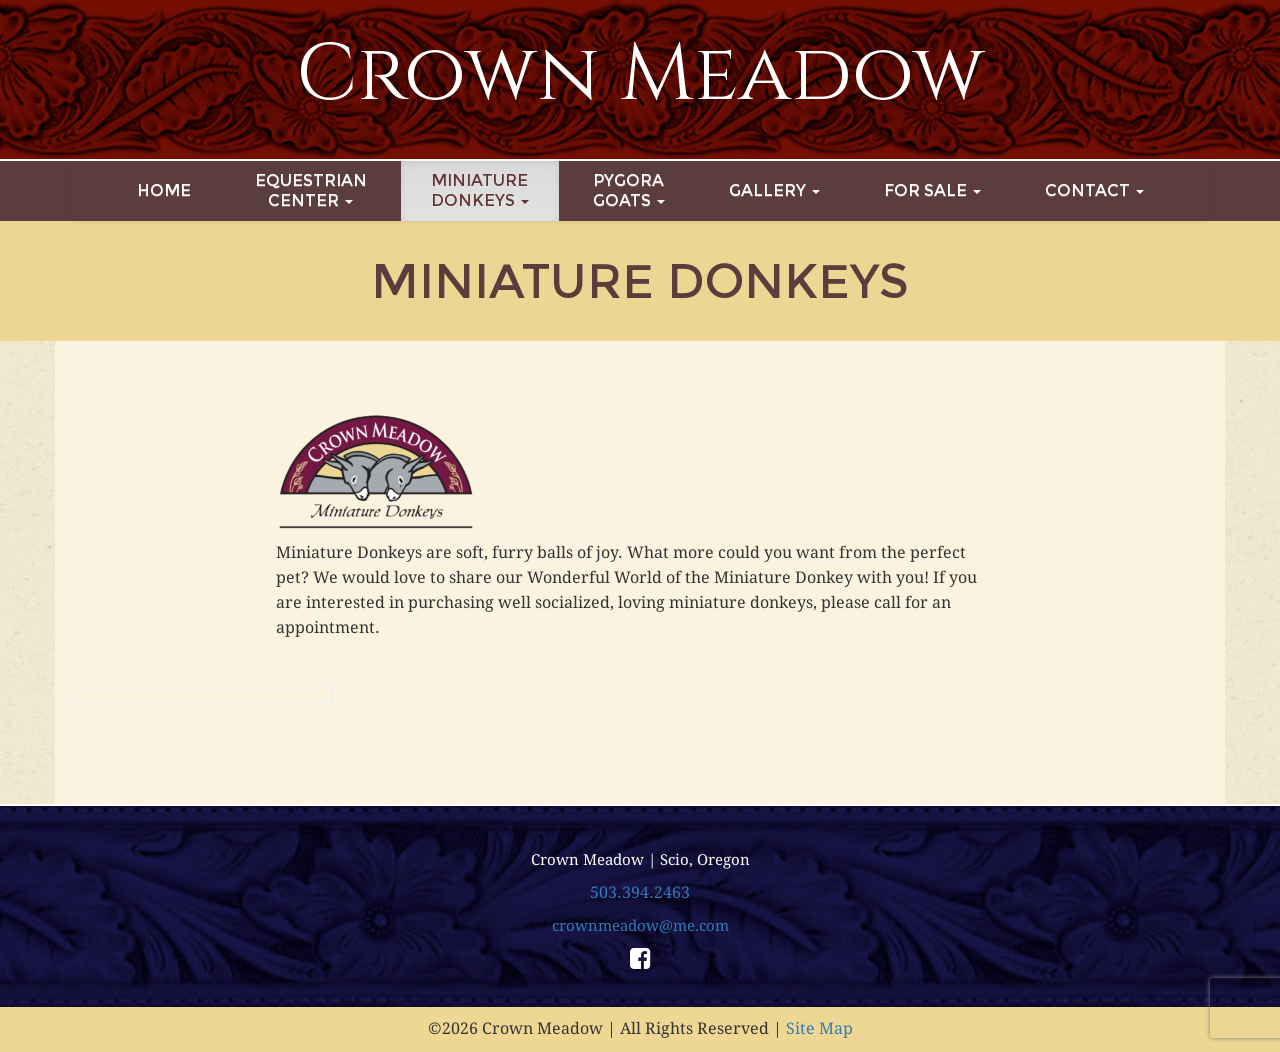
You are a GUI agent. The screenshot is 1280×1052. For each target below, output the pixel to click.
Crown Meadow (640, 75)
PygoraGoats (629, 190)
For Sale (932, 190)
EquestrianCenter (311, 190)
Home (164, 190)
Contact (1094, 190)
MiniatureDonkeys (480, 190)
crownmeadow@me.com (640, 926)
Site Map (819, 1028)
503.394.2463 (640, 892)
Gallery (774, 190)
